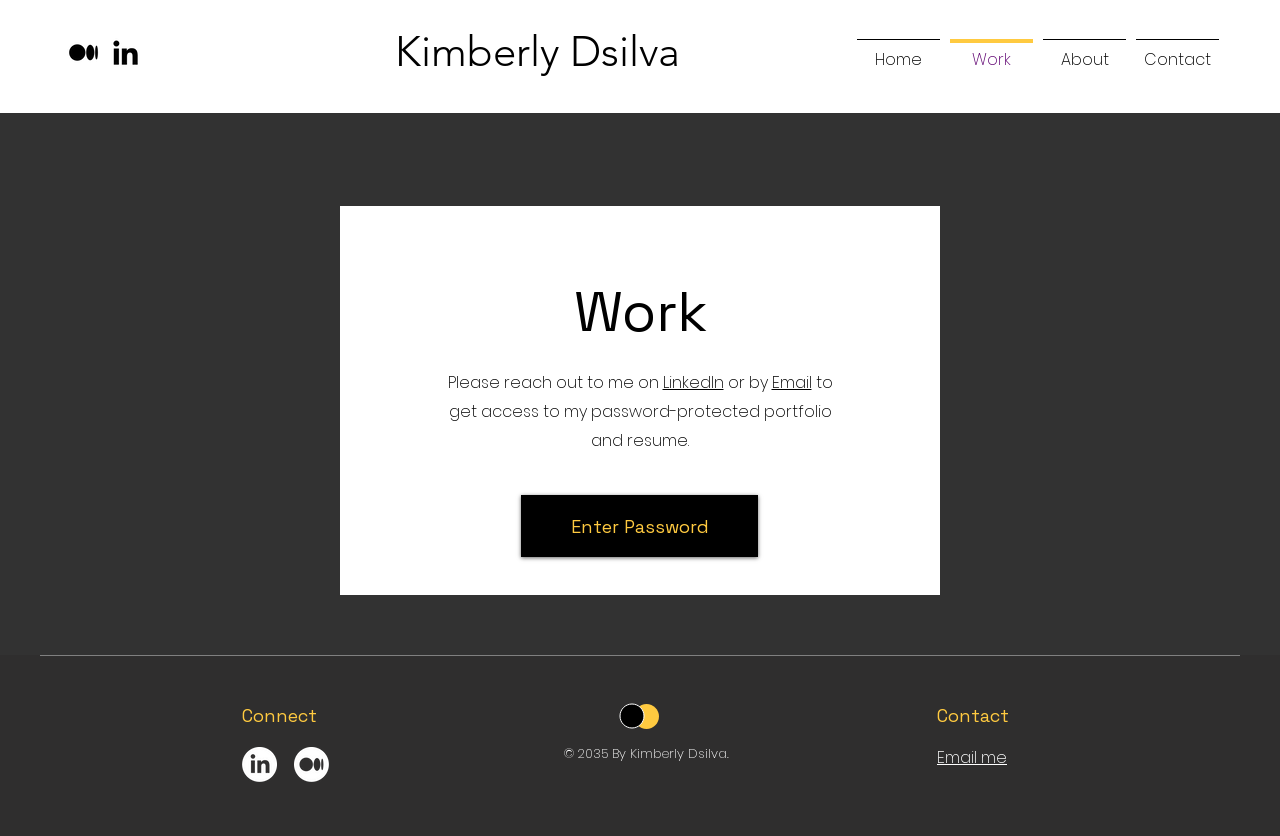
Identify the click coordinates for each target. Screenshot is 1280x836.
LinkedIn (693, 382)
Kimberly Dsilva (537, 51)
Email (792, 382)
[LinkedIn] (125, 52)
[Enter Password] (639, 526)
